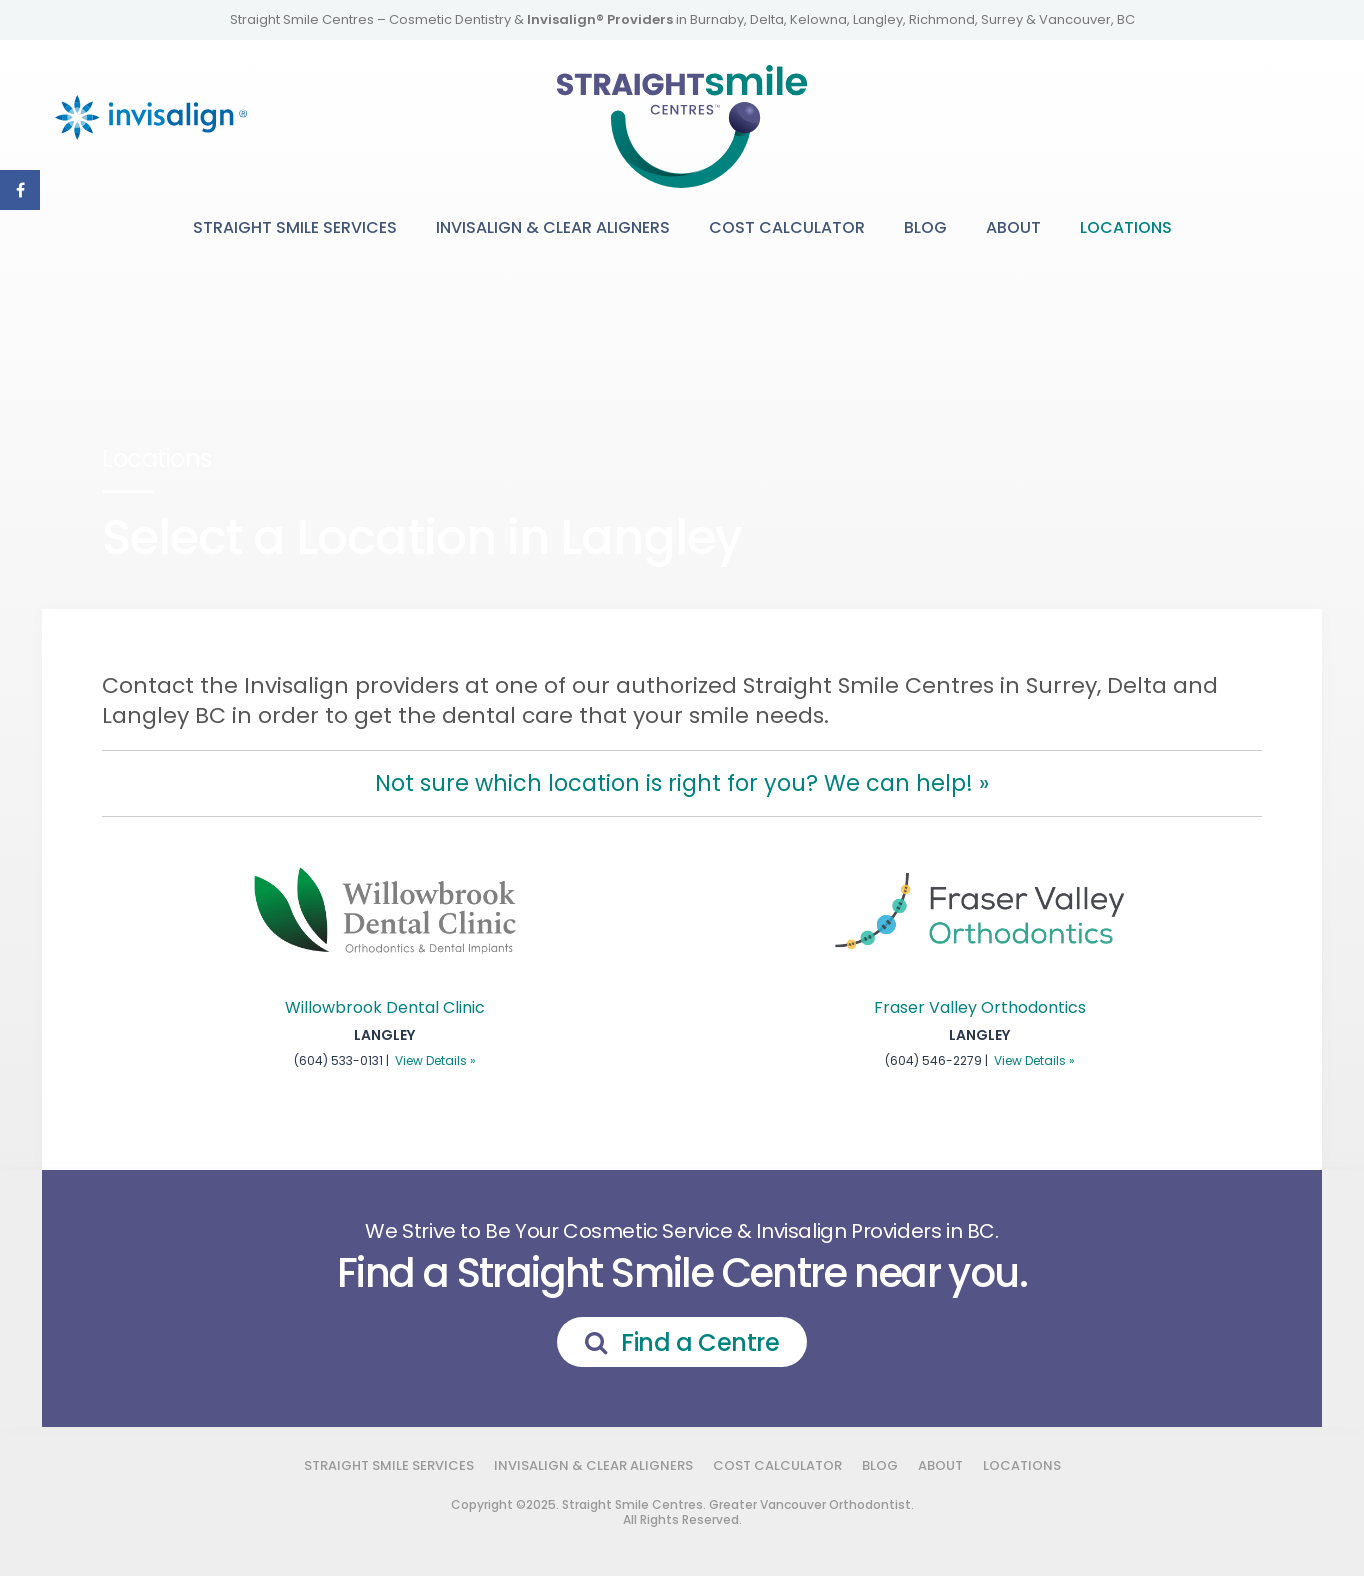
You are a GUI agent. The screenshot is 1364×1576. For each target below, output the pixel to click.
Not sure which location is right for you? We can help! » (682, 783)
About (1013, 227)
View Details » (435, 1060)
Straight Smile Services (295, 227)
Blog (925, 227)
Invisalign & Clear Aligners (553, 227)
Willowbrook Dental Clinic (385, 1007)
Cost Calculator (787, 227)
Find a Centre (700, 1342)
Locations (1126, 227)
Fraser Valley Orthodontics (980, 1007)
